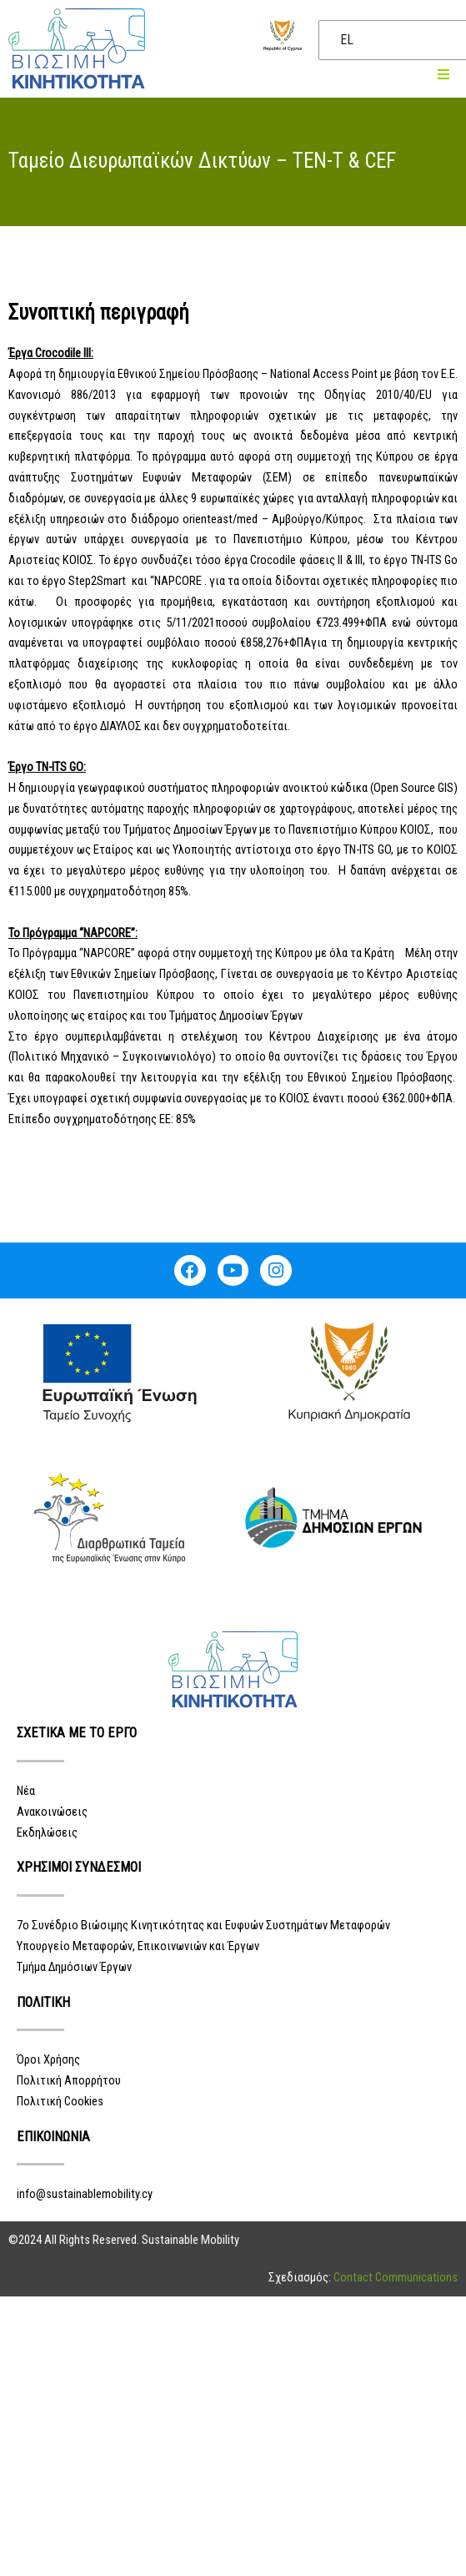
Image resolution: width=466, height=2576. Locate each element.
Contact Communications (395, 2277)
